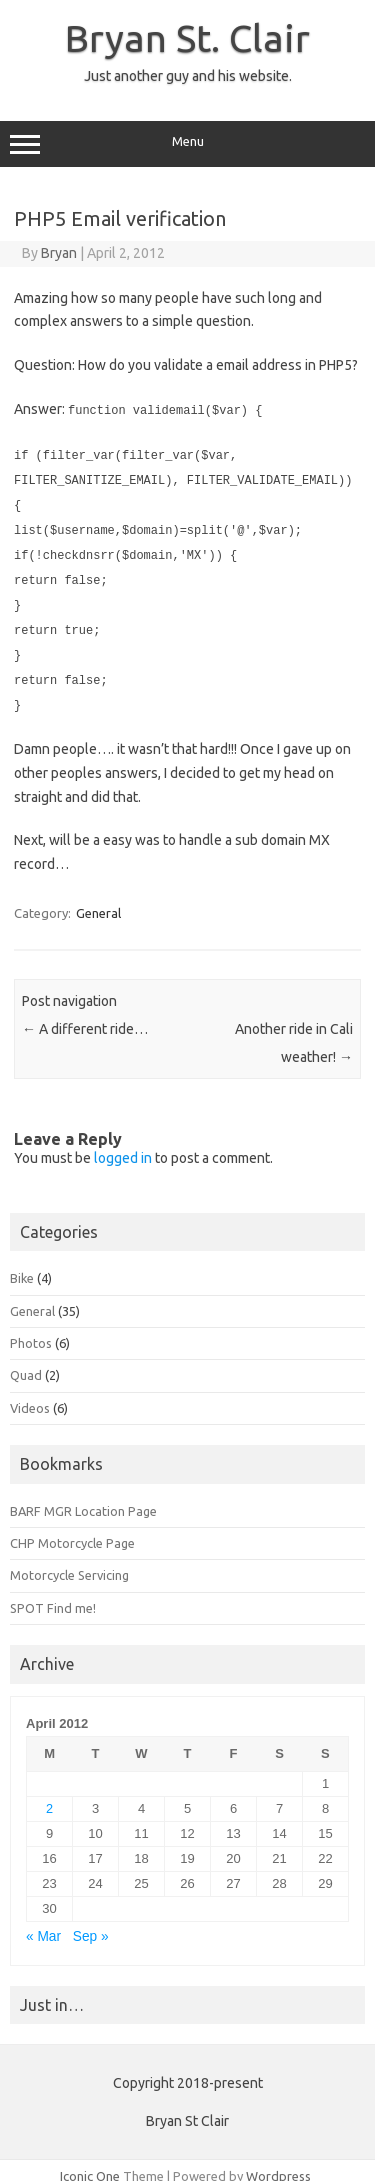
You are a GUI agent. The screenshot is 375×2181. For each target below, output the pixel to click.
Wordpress (278, 2164)
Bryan (59, 253)
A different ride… (85, 1017)
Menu (187, 144)
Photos (31, 1331)
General (98, 901)
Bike (22, 1266)
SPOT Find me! (53, 1596)
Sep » (91, 1924)
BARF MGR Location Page (83, 1499)
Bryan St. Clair (187, 38)
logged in (123, 1146)
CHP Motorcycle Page (72, 1531)
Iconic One (90, 2164)
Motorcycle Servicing (69, 1563)
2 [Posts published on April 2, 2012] (49, 1796)
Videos (30, 1396)
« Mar (43, 1924)
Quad (26, 1363)
